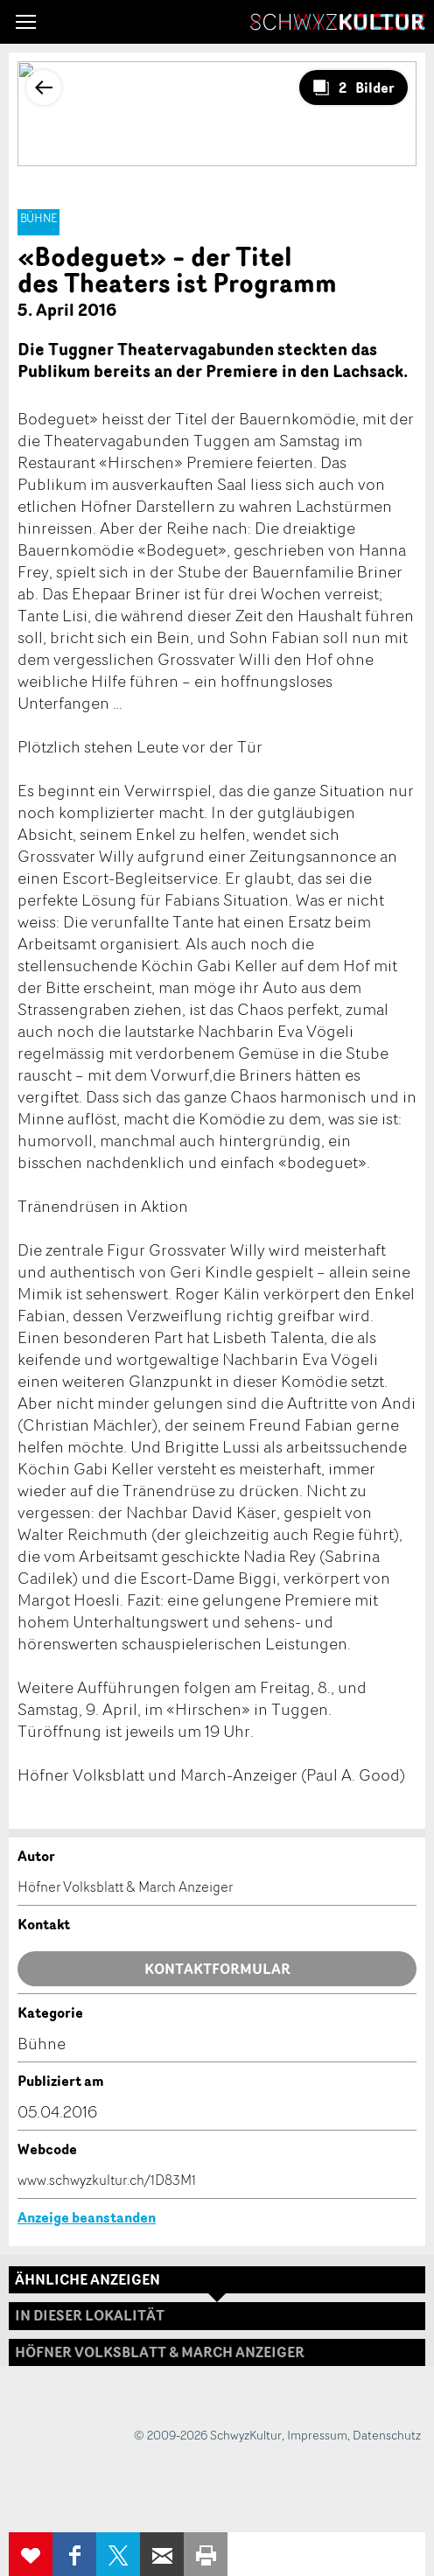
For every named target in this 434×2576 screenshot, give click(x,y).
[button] (26, 22)
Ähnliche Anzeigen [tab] (87, 2279)
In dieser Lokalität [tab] (89, 2315)
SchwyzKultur (337, 22)
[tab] (217, 2352)
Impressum (317, 2434)
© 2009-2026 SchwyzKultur (208, 2434)
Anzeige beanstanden (87, 2217)
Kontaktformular (217, 1968)
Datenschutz (387, 2434)
